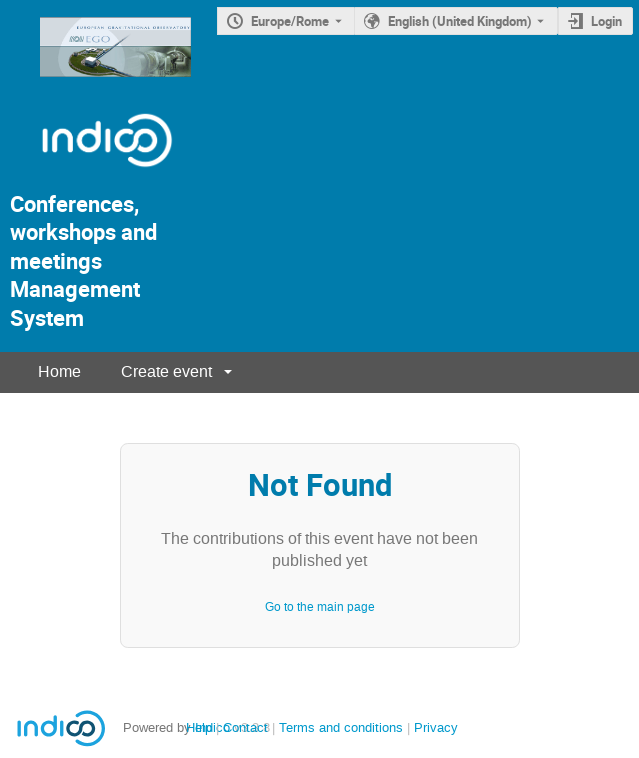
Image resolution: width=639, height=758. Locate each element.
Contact (245, 727)
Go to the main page (320, 607)
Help (199, 727)
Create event (166, 371)
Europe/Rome (290, 21)
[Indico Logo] (87, 175)
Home (59, 371)
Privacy (436, 727)
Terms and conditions (341, 727)
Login (606, 21)
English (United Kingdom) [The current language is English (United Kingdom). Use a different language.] (460, 21)
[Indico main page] (95, 82)
